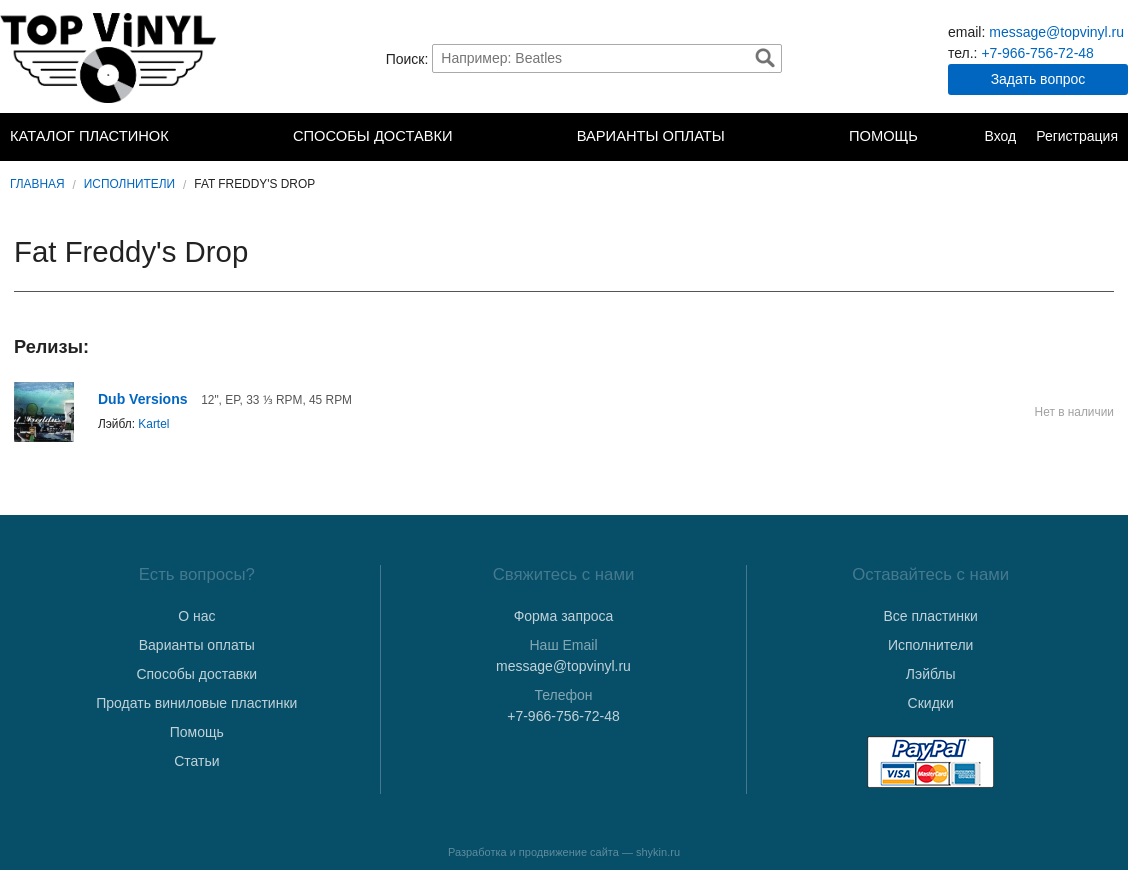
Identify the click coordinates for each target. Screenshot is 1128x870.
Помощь (883, 136)
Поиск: (407, 58)
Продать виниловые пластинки (196, 703)
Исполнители (129, 184)
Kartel (153, 424)
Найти (765, 58)
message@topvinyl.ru (1056, 32)
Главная (37, 184)
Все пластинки (930, 616)
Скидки (931, 703)
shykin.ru (658, 852)
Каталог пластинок (89, 136)
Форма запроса (564, 616)
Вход (1000, 136)
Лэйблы (931, 674)
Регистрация (1077, 136)
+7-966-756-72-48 (1037, 53)
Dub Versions (142, 399)
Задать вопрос (1038, 79)
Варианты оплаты (651, 136)
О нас (196, 616)
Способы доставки (373, 136)
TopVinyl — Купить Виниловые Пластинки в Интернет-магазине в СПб (110, 58)
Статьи (196, 761)
